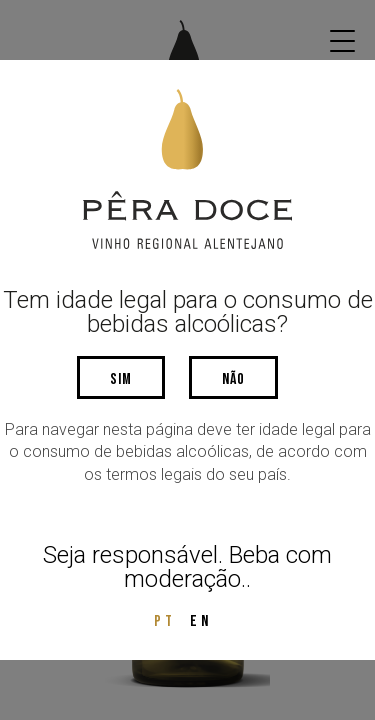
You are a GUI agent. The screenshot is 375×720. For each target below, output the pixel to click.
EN (201, 621)
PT (165, 621)
